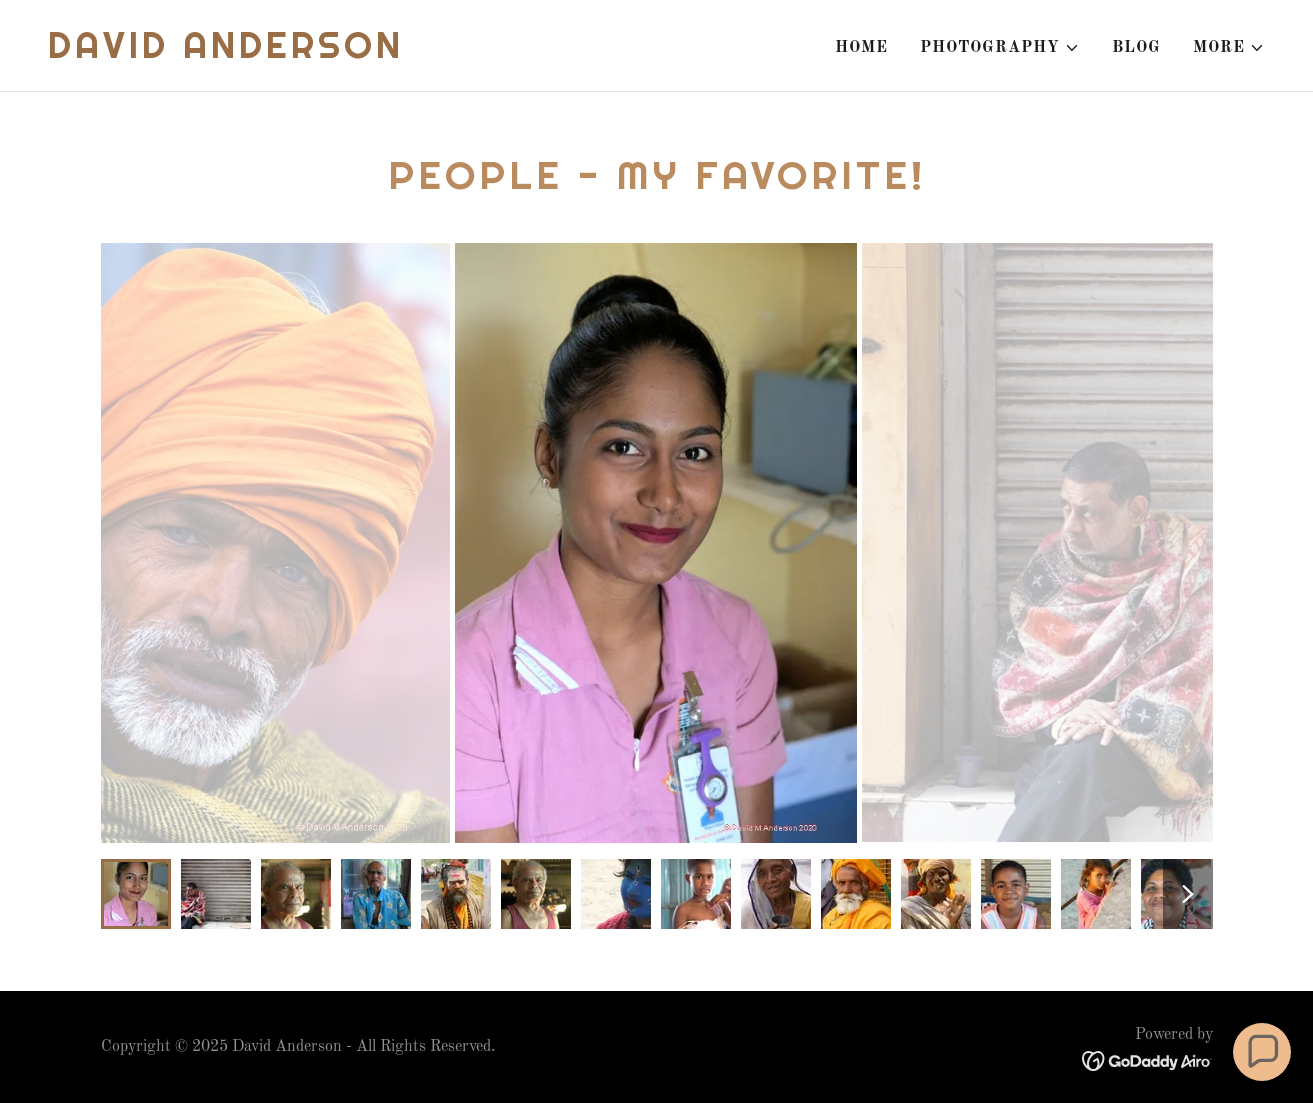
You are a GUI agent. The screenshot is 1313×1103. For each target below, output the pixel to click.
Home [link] (861, 48)
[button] (1000, 48)
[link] (226, 54)
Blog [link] (1136, 48)
